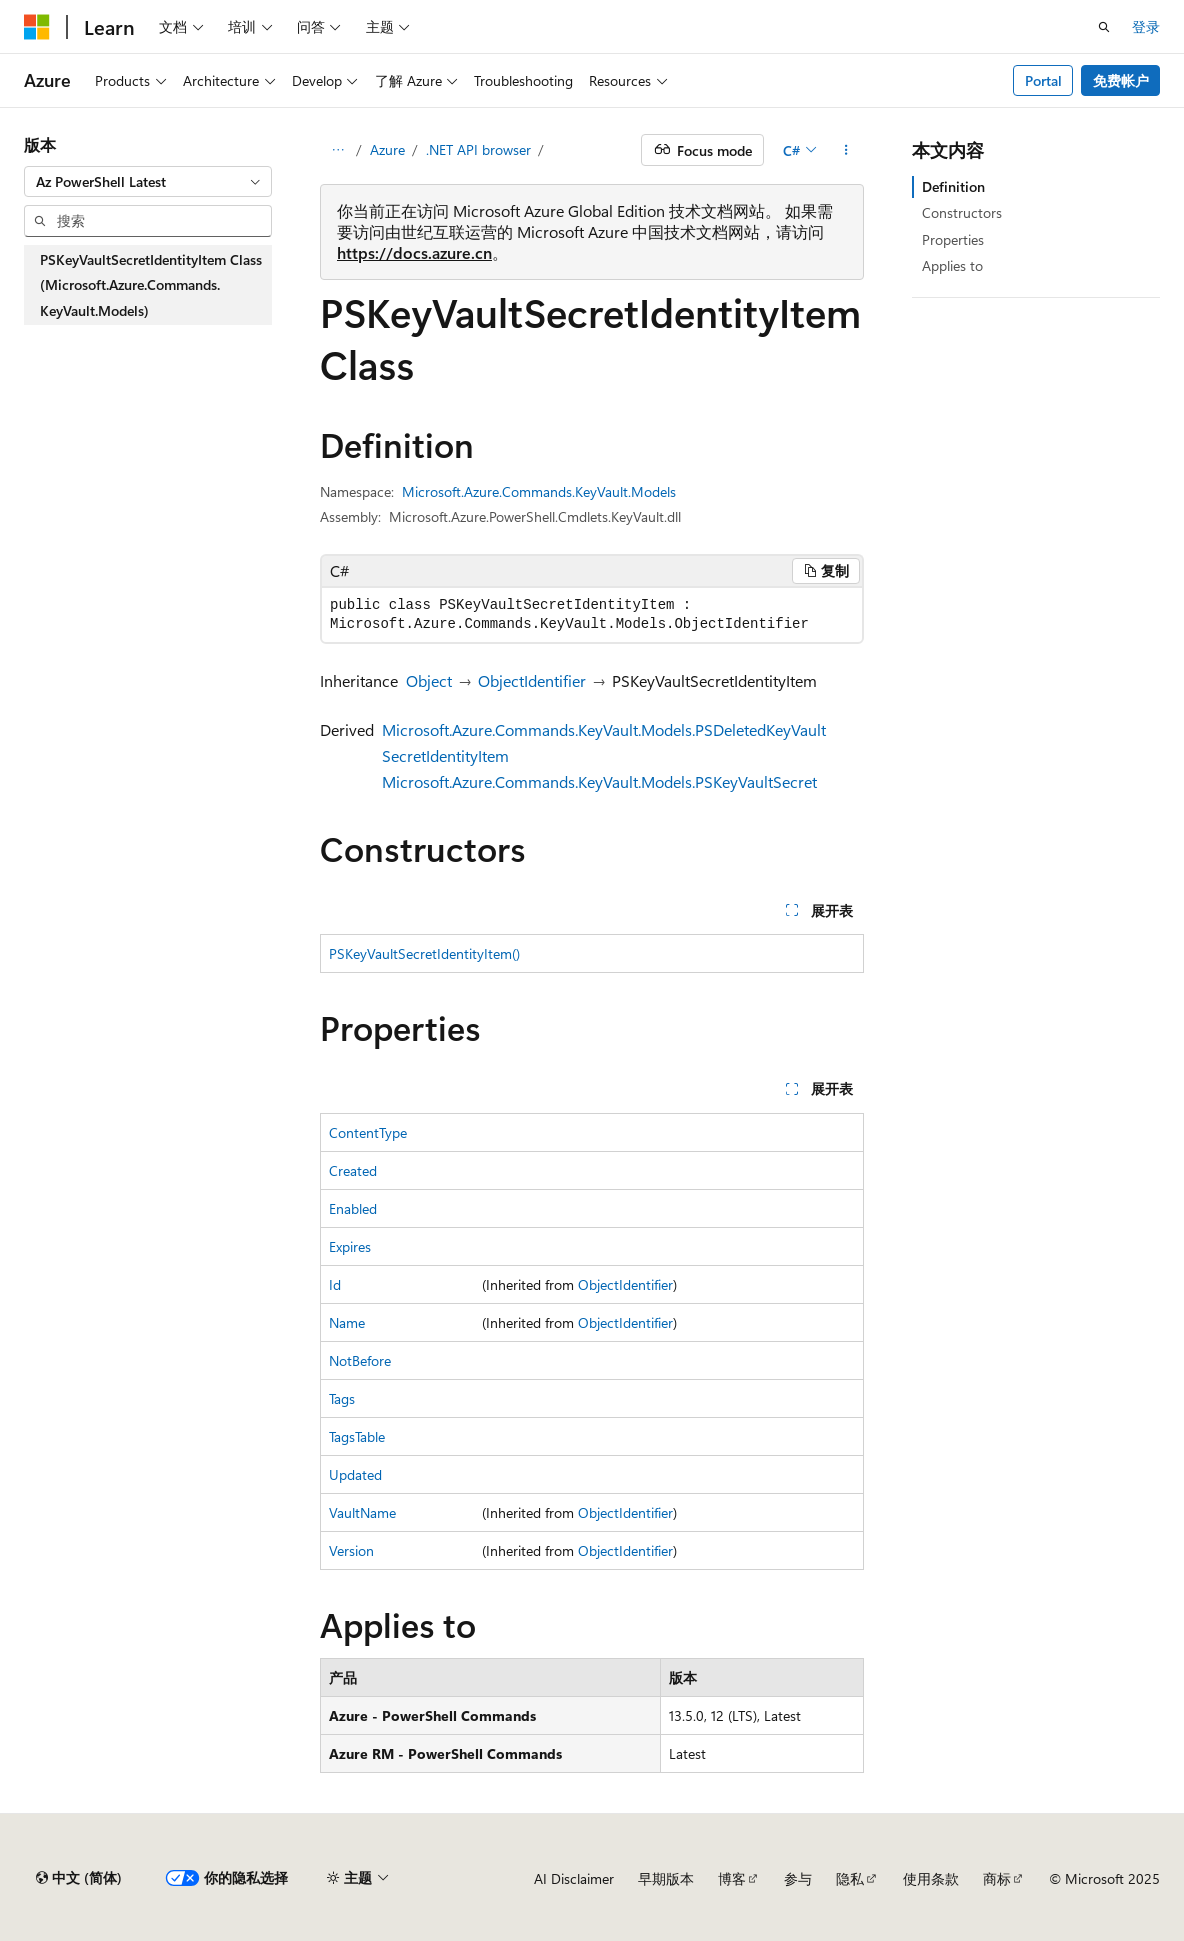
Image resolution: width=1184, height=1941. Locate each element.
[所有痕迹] (337, 150)
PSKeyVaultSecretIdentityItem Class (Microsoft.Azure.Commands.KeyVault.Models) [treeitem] (151, 285)
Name (347, 1322)
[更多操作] (846, 150)
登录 (1146, 26)
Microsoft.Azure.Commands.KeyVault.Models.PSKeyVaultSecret (599, 781)
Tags (342, 1398)
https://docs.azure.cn (414, 252)
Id (335, 1284)
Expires (350, 1246)
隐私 (850, 1878)
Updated (355, 1474)
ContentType (368, 1132)
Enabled (353, 1208)
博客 (732, 1878)
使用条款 (931, 1878)
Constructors (962, 212)
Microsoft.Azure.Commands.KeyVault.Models (539, 491)
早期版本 (666, 1878)
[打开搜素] (1104, 27)
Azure (387, 149)
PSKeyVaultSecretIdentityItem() (424, 953)
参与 (798, 1878)
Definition (953, 186)
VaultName (362, 1512)
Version (351, 1550)
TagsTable (357, 1436)
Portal (1043, 80)
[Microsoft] (37, 27)
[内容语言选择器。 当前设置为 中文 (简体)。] (79, 1878)
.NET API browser (478, 149)
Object (429, 680)
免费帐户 (1121, 80)
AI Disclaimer (574, 1878)
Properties (953, 239)
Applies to (952, 265)
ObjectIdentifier (532, 680)
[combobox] (148, 182)
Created (353, 1170)
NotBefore (360, 1360)
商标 (997, 1878)
